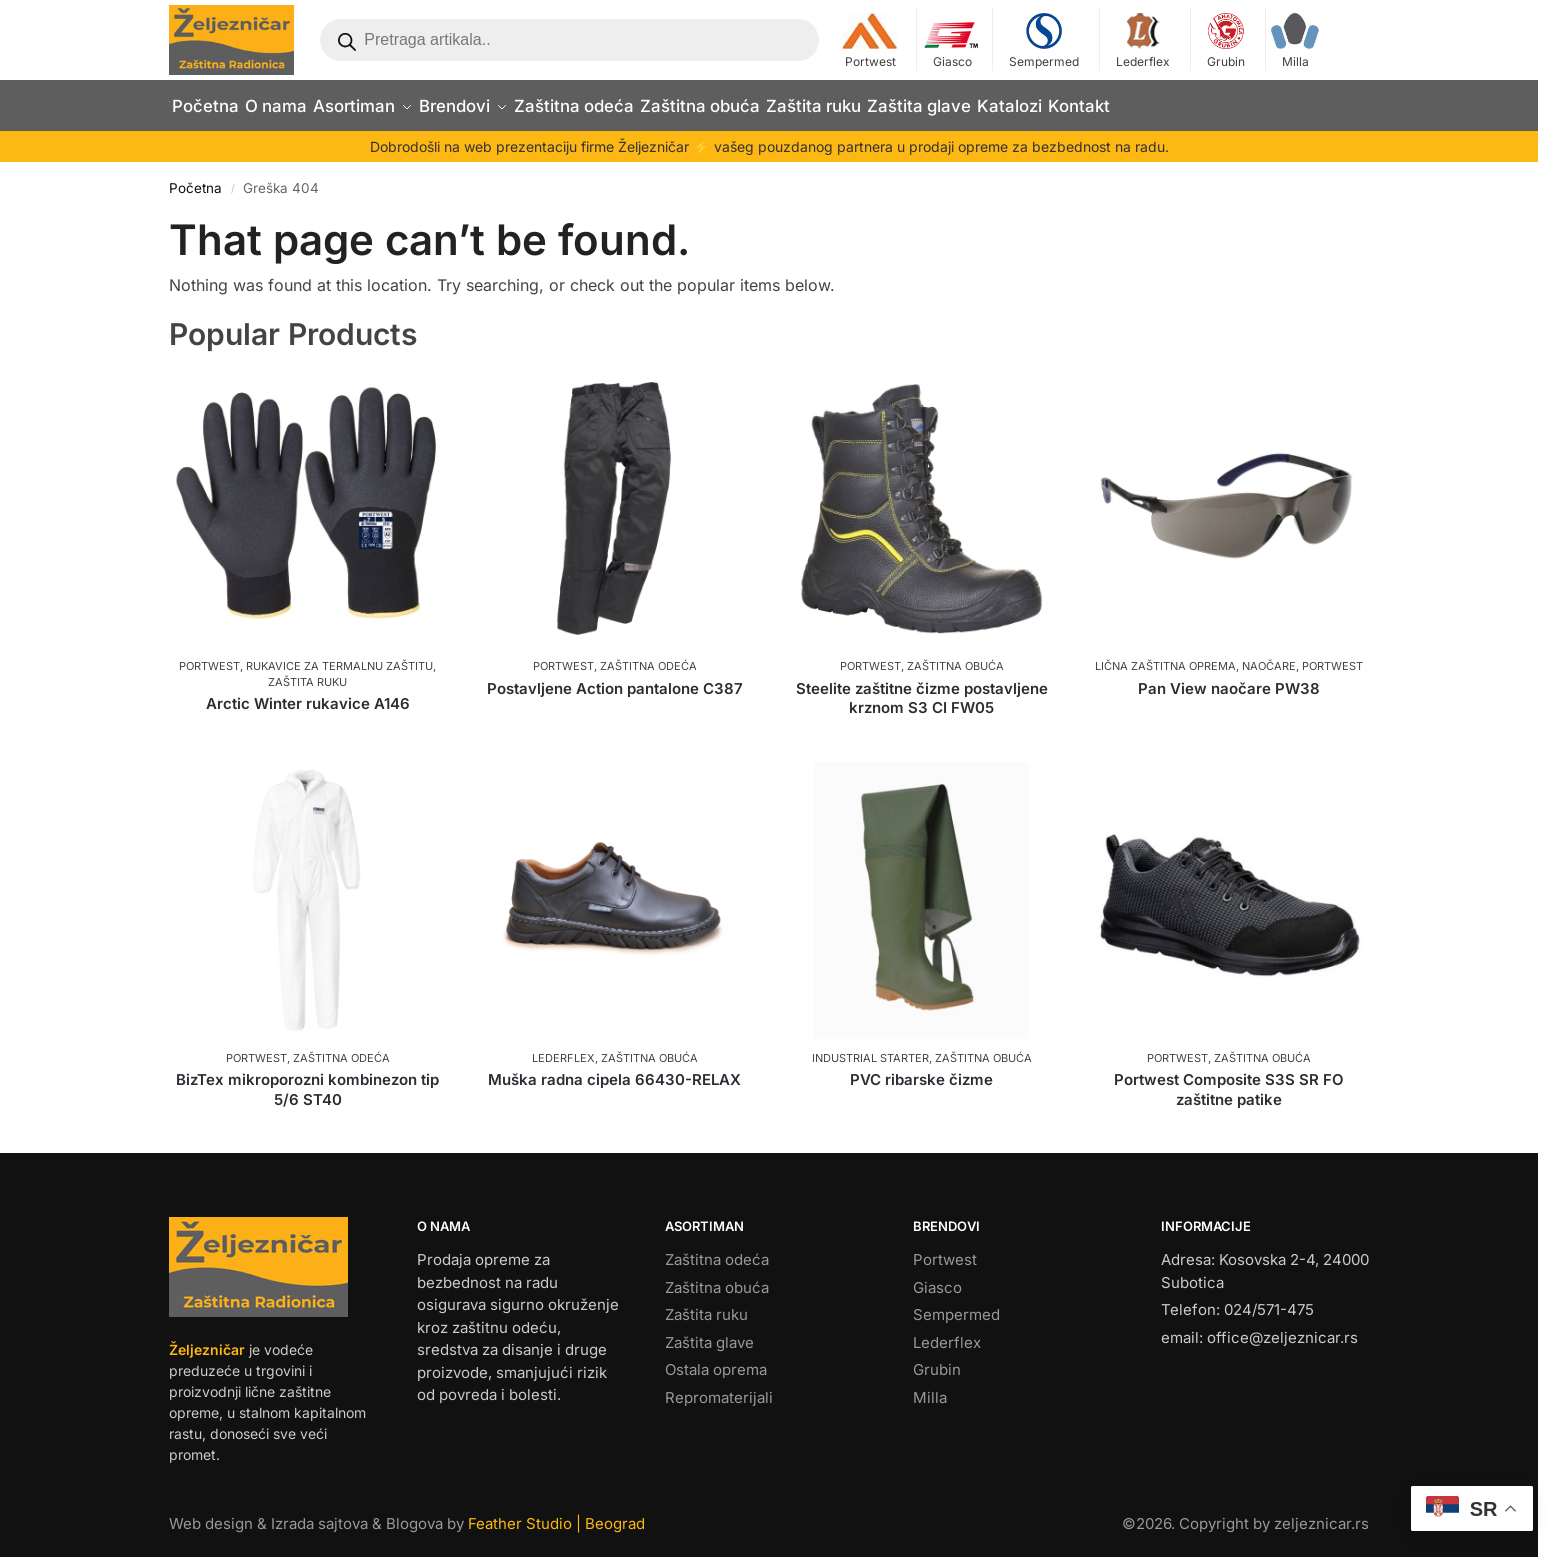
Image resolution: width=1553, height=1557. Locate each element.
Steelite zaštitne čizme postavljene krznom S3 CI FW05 (922, 687)
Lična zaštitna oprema (1165, 656)
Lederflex (1142, 41)
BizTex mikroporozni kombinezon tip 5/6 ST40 (307, 1079)
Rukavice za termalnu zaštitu (339, 656)
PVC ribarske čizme (921, 1069)
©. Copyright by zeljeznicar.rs (1245, 1512)
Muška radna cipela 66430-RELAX (614, 1069)
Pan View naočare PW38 (1229, 677)
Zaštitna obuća (955, 656)
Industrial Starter (870, 1047)
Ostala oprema (716, 1359)
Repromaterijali (719, 1386)
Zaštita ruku (307, 671)
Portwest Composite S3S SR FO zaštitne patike (1229, 1079)
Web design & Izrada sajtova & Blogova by (407, 1512)
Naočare (1269, 656)
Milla (1295, 41)
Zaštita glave (709, 1331)
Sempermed (1044, 41)
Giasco (952, 41)
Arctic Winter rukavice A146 (308, 692)
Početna (195, 178)
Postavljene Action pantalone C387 (615, 677)
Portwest (870, 41)
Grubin (1225, 41)
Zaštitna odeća (648, 656)
